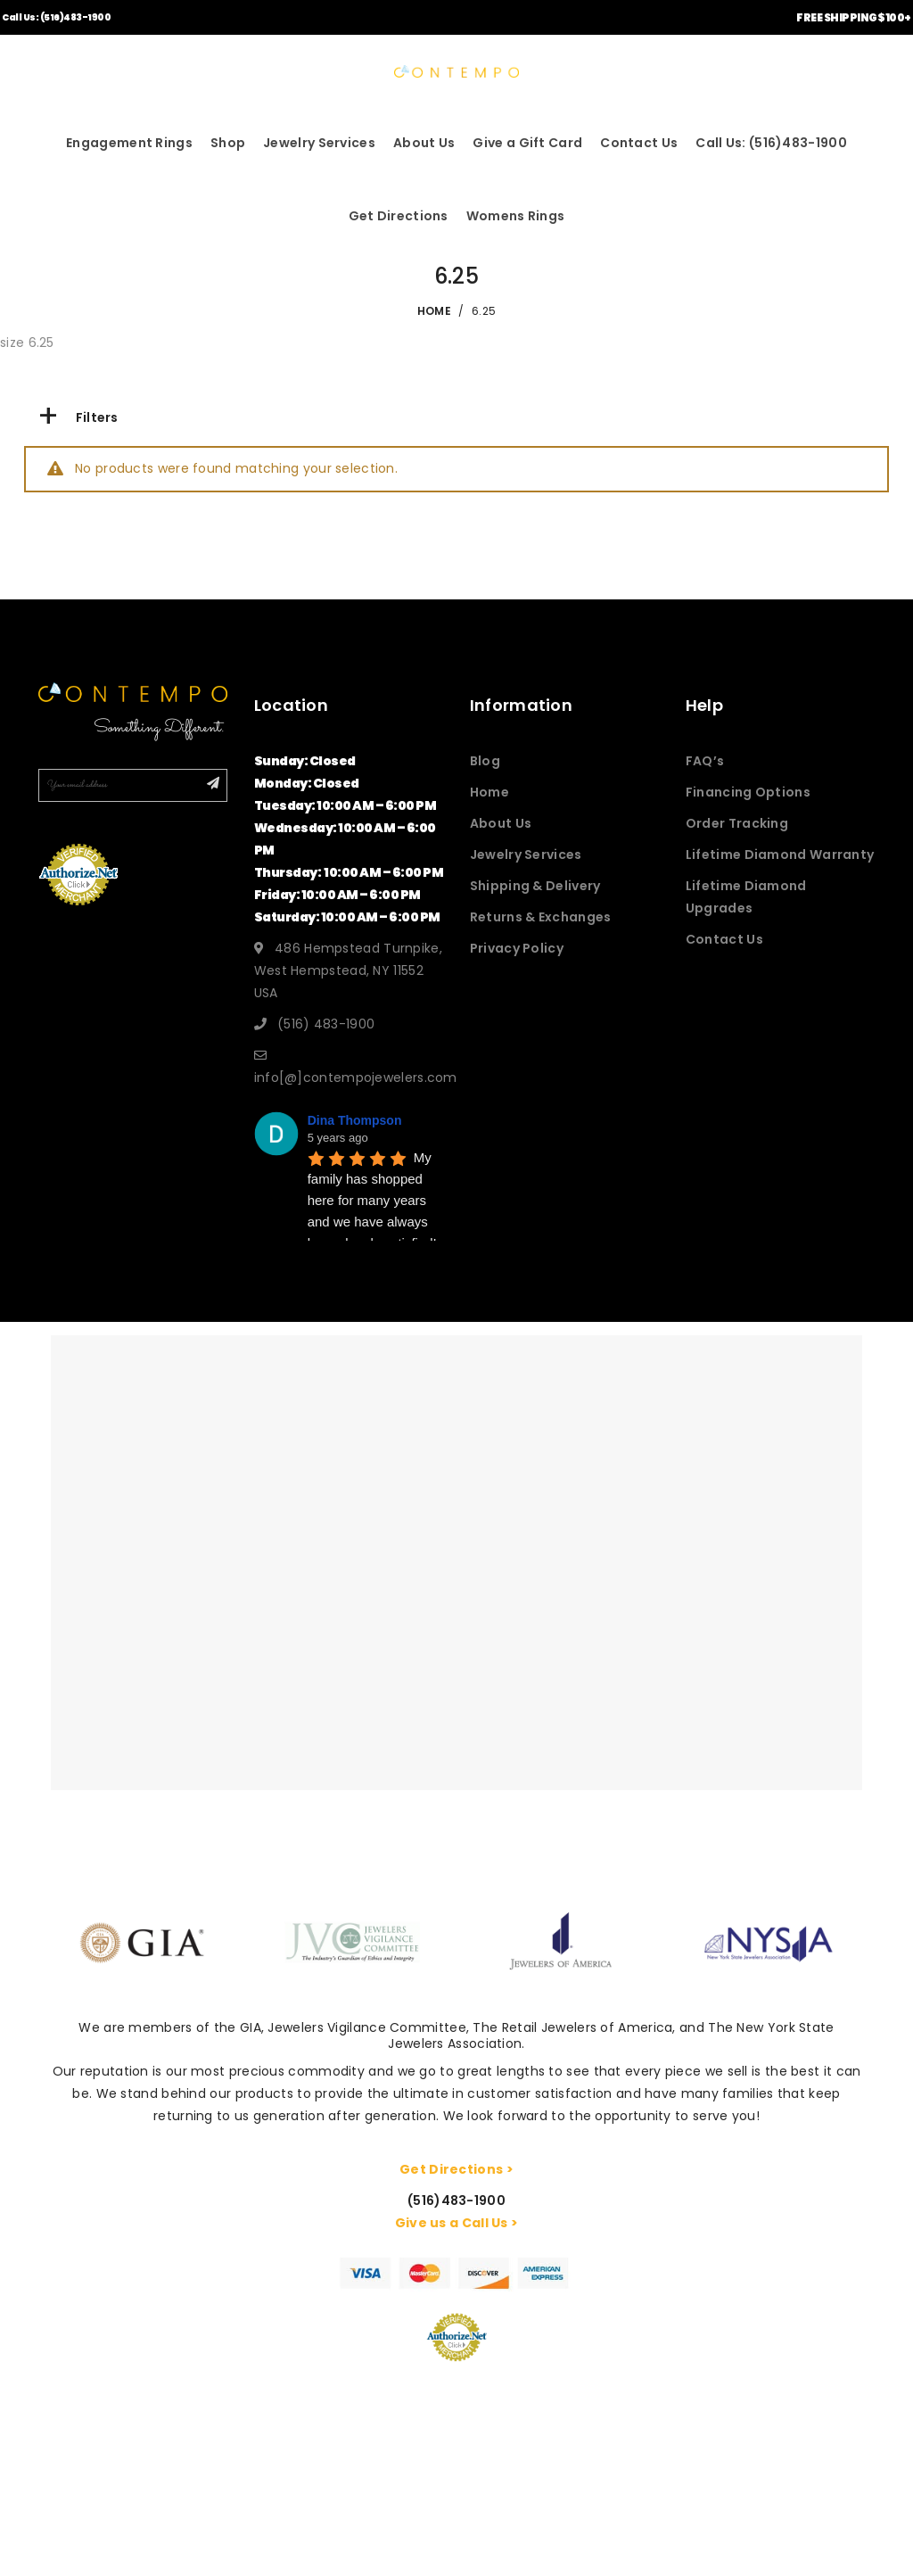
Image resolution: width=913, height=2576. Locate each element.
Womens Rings (515, 216)
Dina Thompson (355, 1120)
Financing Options (748, 792)
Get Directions (398, 216)
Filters (78, 417)
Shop (227, 143)
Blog (485, 761)
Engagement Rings (129, 143)
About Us (424, 143)
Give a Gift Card (527, 143)
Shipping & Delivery (535, 886)
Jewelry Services (319, 143)
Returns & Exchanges (541, 917)
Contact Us (639, 143)
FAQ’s (705, 761)
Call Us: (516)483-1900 (56, 17)
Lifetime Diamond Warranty (780, 854)
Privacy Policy (516, 948)
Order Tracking (737, 823)
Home (489, 792)
